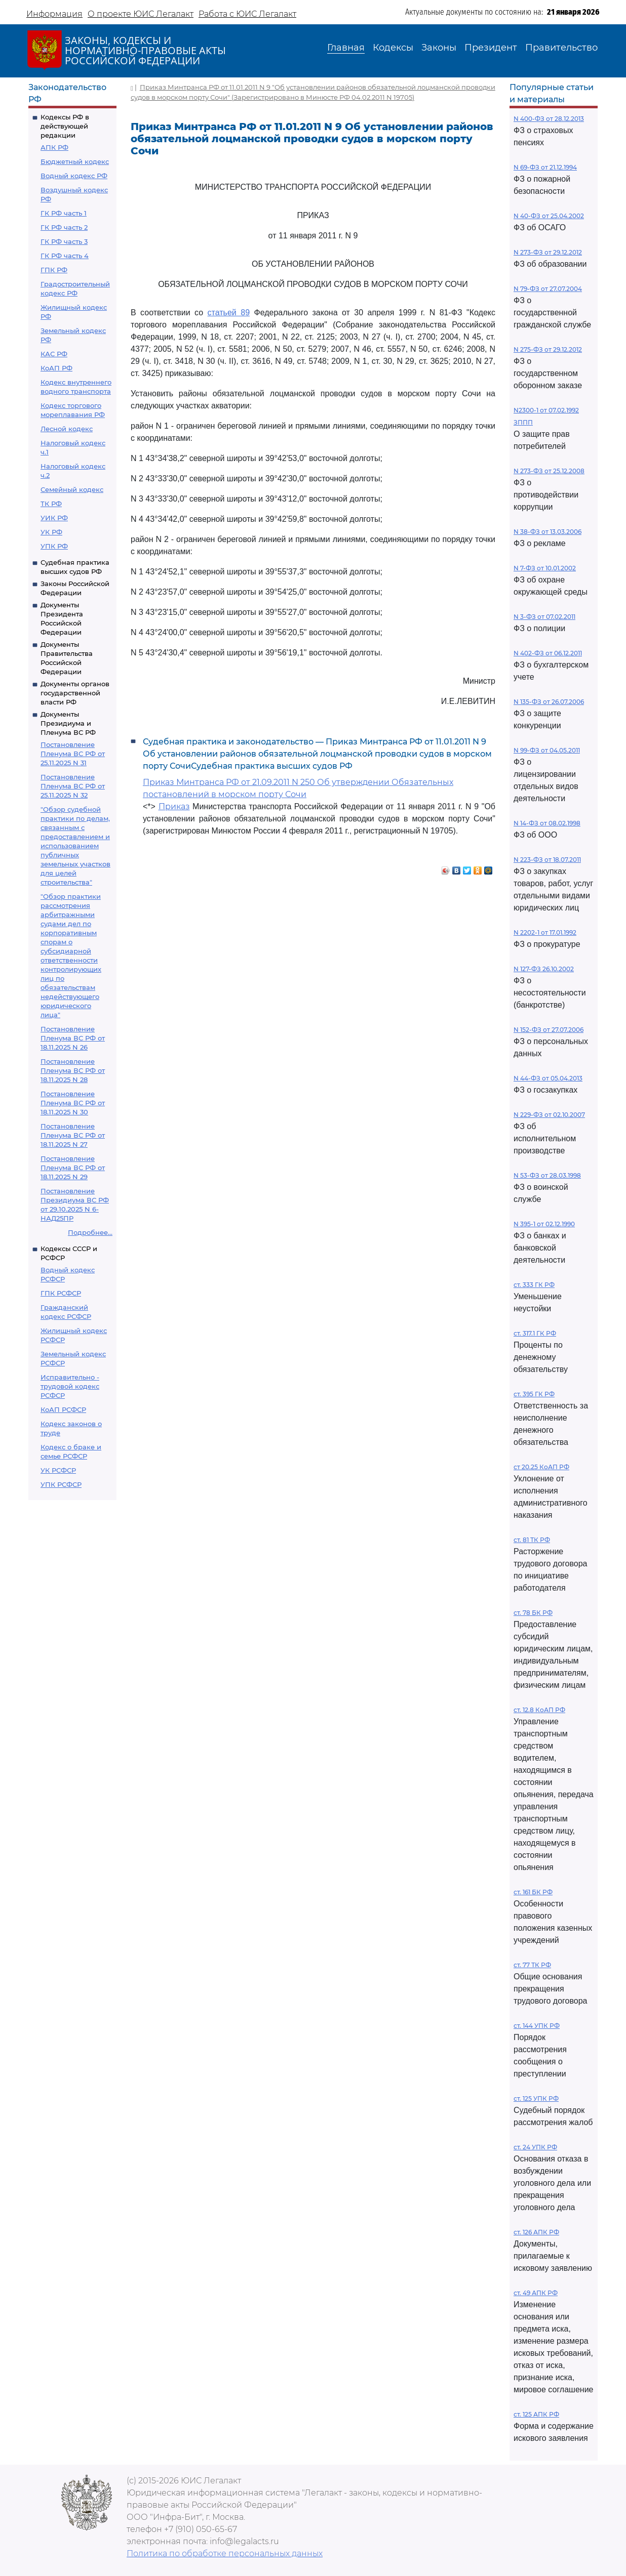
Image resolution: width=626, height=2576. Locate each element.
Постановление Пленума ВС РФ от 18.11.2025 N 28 (73, 1070)
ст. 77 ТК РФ (532, 1965)
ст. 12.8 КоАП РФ (539, 1710)
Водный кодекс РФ (74, 176)
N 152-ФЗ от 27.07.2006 (548, 1029)
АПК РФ (54, 147)
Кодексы (393, 47)
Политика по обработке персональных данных (225, 2553)
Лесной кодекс (67, 429)
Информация (54, 14)
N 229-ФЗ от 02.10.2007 (549, 1114)
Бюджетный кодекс (75, 161)
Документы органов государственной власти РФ (75, 693)
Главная (346, 47)
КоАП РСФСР (63, 1409)
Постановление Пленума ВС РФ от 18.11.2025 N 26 (73, 1038)
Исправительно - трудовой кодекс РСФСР (70, 1386)
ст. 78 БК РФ (533, 1612)
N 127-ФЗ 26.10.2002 (544, 969)
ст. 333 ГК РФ (534, 1285)
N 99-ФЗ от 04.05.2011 (547, 750)
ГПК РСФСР (61, 1293)
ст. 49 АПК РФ (536, 2293)
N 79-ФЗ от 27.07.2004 (548, 289)
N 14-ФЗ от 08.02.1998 (547, 823)
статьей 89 (229, 312)
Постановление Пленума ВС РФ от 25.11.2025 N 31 (73, 753)
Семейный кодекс (72, 489)
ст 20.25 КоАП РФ (541, 1467)
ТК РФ (51, 504)
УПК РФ (54, 546)
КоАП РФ (56, 368)
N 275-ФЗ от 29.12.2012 (548, 349)
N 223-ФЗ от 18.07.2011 (547, 859)
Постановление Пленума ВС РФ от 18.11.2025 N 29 (73, 1167)
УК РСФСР (58, 1470)
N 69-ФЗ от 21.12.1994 (545, 167)
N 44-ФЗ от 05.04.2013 (548, 1078)
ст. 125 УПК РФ (536, 2098)
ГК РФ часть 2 (64, 227)
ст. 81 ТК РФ (532, 1540)
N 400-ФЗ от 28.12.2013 (549, 118)
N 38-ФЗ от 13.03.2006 (547, 531)
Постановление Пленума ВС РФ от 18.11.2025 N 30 (73, 1103)
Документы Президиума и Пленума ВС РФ (68, 723)
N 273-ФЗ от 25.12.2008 (549, 471)
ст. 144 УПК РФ (537, 2025)
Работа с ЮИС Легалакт (247, 14)
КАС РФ (54, 354)
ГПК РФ (54, 270)
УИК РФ (54, 518)
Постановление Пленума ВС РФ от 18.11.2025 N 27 (73, 1135)
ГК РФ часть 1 (64, 213)
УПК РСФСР (61, 1484)
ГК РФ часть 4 (65, 256)
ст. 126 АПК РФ (536, 2232)
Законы (438, 47)
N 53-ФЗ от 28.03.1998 (547, 1175)
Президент (490, 47)
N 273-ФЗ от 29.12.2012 (548, 252)
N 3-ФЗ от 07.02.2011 (544, 616)
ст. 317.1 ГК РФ (535, 1333)
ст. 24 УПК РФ (535, 2147)
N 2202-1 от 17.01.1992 (545, 932)
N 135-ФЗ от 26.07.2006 (549, 701)
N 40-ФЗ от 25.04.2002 (549, 216)
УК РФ (51, 532)
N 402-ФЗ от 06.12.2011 (548, 653)
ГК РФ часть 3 (64, 241)
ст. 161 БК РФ (533, 1892)
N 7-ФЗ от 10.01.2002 (545, 568)
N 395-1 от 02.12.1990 (544, 1224)
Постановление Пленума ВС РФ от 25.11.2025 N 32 (73, 786)
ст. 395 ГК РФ (534, 1394)
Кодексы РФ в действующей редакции (65, 126)
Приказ (174, 806)
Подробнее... (90, 1232)
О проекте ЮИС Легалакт (140, 14)
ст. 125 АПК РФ (536, 2414)
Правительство (561, 47)
